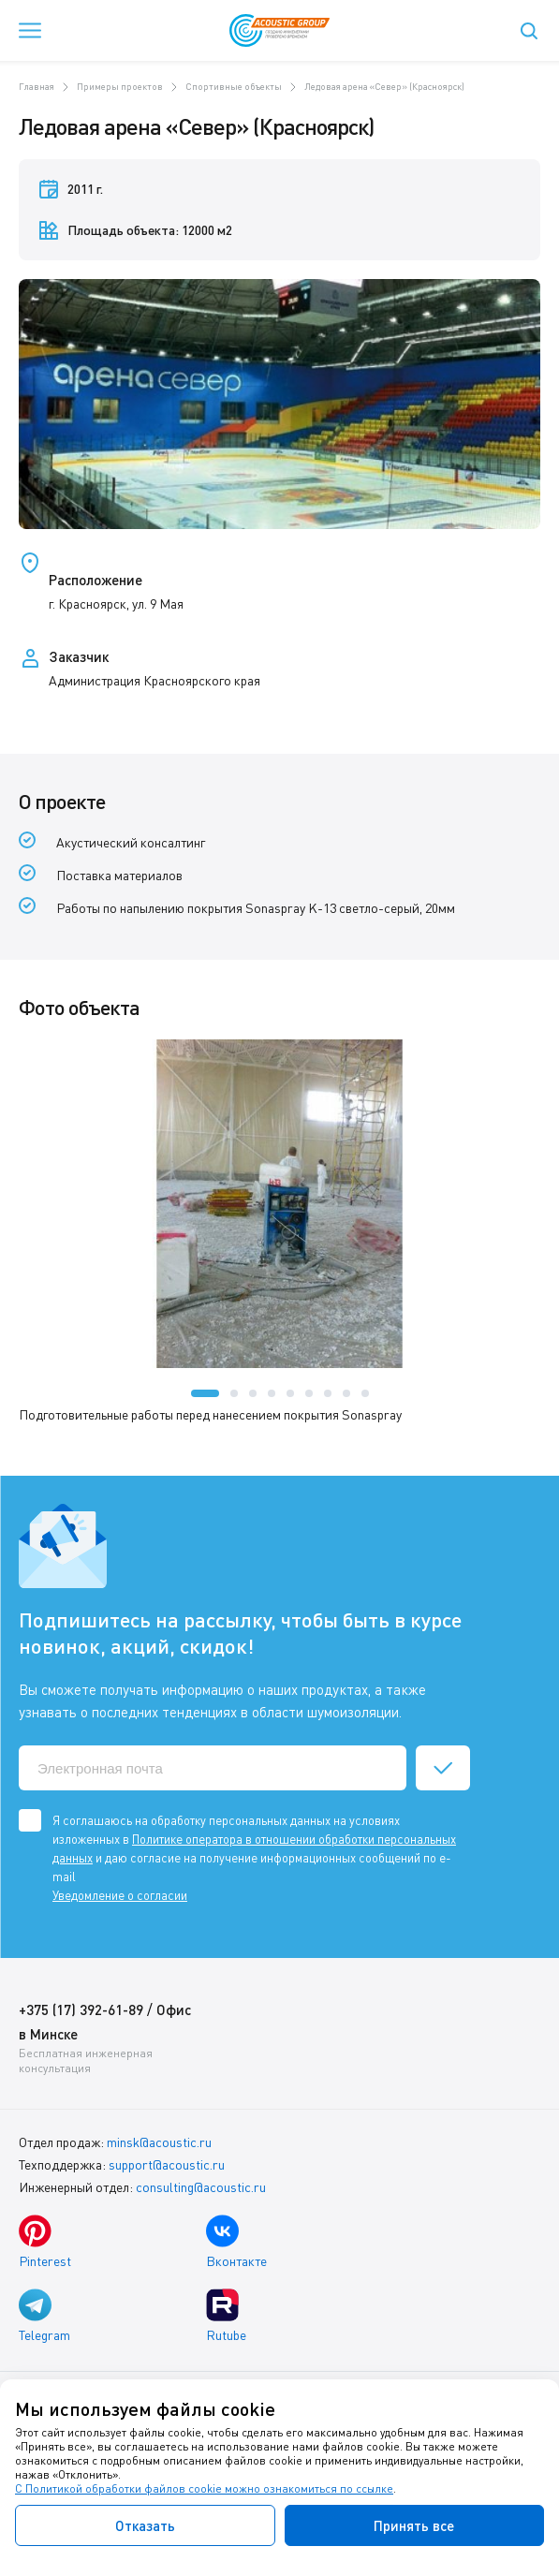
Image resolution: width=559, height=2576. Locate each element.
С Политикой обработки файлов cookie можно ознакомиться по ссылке (204, 2488)
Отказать (145, 2525)
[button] (205, 1393)
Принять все (414, 2525)
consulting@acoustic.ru (201, 2187)
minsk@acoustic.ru (159, 2142)
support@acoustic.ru (167, 2164)
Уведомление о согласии (119, 1895)
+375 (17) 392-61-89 (81, 2009)
